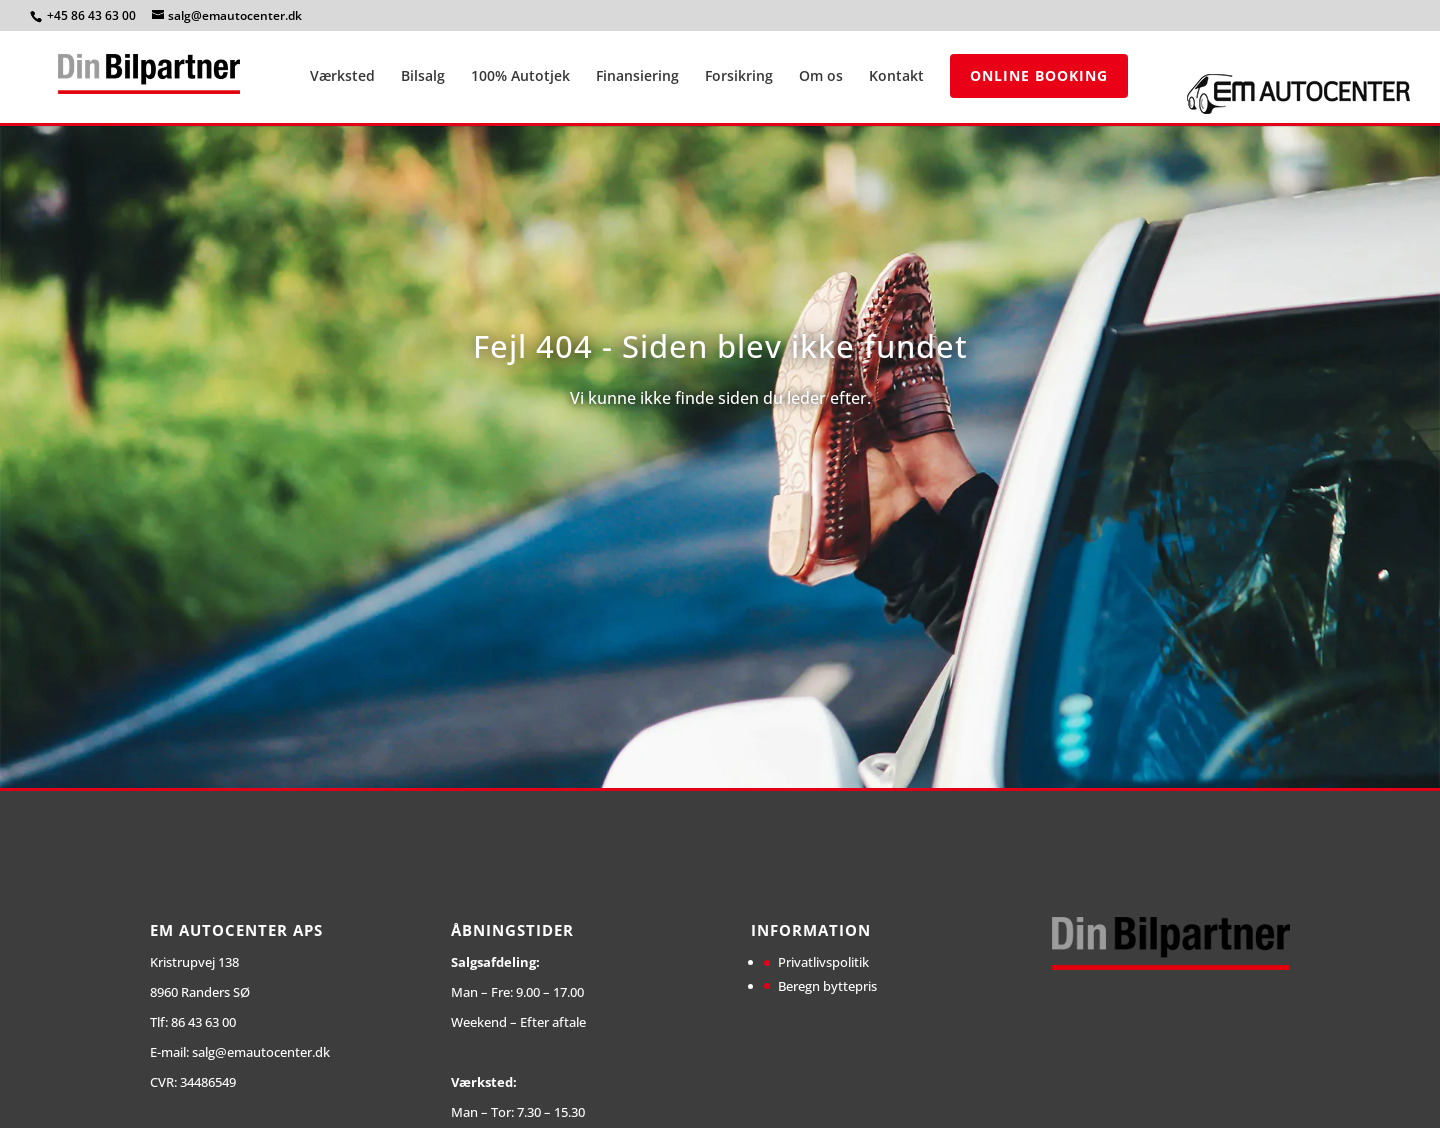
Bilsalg (423, 77)
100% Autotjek (520, 77)
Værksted (342, 77)
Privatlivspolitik (823, 962)
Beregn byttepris (827, 986)
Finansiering (637, 77)
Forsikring (739, 77)
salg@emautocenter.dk (261, 1052)
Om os (821, 77)
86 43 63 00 (203, 1022)
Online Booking (1039, 75)
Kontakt (896, 77)
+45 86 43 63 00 (93, 15)
